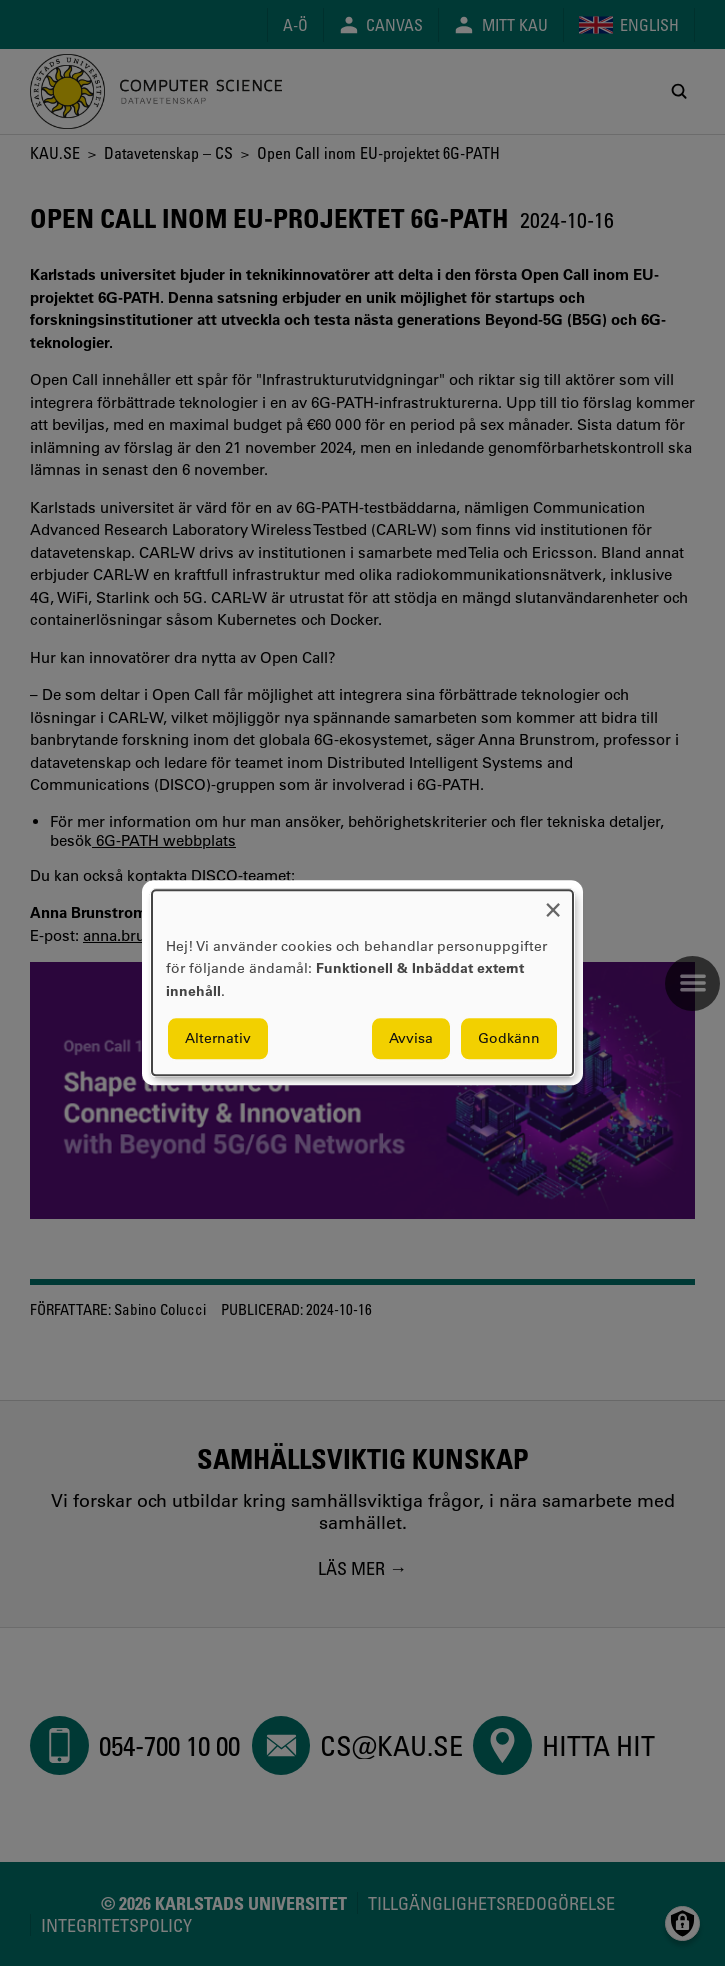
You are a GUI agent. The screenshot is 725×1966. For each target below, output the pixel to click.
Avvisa (411, 1039)
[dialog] (362, 982)
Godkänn (509, 1039)
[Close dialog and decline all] (553, 902)
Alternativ (218, 1039)
